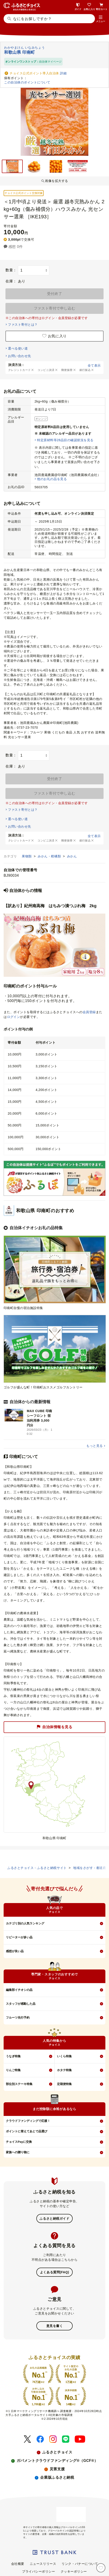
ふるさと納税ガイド (54, 2218)
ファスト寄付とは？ (22, 324)
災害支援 (57, 2469)
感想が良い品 (15, 1951)
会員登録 (89, 1012)
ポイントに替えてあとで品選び (26, 2131)
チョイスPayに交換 (19, 2141)
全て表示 (94, 365)
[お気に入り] (100, 2567)
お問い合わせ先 (19, 356)
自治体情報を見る (54, 1727)
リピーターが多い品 (19, 1937)
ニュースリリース (43, 2564)
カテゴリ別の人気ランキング (25, 1923)
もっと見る (94, 1446)
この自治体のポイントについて (27, 82)
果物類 (27, 856)
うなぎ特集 (13, 2056)
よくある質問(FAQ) (54, 2272)
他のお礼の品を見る (52, 479)
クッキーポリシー (74, 2571)
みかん (72, 856)
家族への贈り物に (18, 2152)
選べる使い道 (18, 348)
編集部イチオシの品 (19, 1990)
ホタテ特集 (64, 2070)
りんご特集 (13, 2070)
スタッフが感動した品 (20, 2003)
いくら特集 (64, 2056)
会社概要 (17, 2564)
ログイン (13, 1017)
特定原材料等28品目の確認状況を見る (65, 440)
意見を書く (54, 2326)
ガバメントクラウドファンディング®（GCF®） (57, 2461)
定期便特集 (64, 2084)
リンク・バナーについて (80, 2564)
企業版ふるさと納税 (57, 2477)
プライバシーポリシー (38, 2571)
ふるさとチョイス (57, 2452)
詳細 (63, 73)
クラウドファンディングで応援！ (28, 2121)
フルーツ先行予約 (18, 2017)
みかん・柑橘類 (50, 856)
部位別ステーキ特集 (19, 2084)
